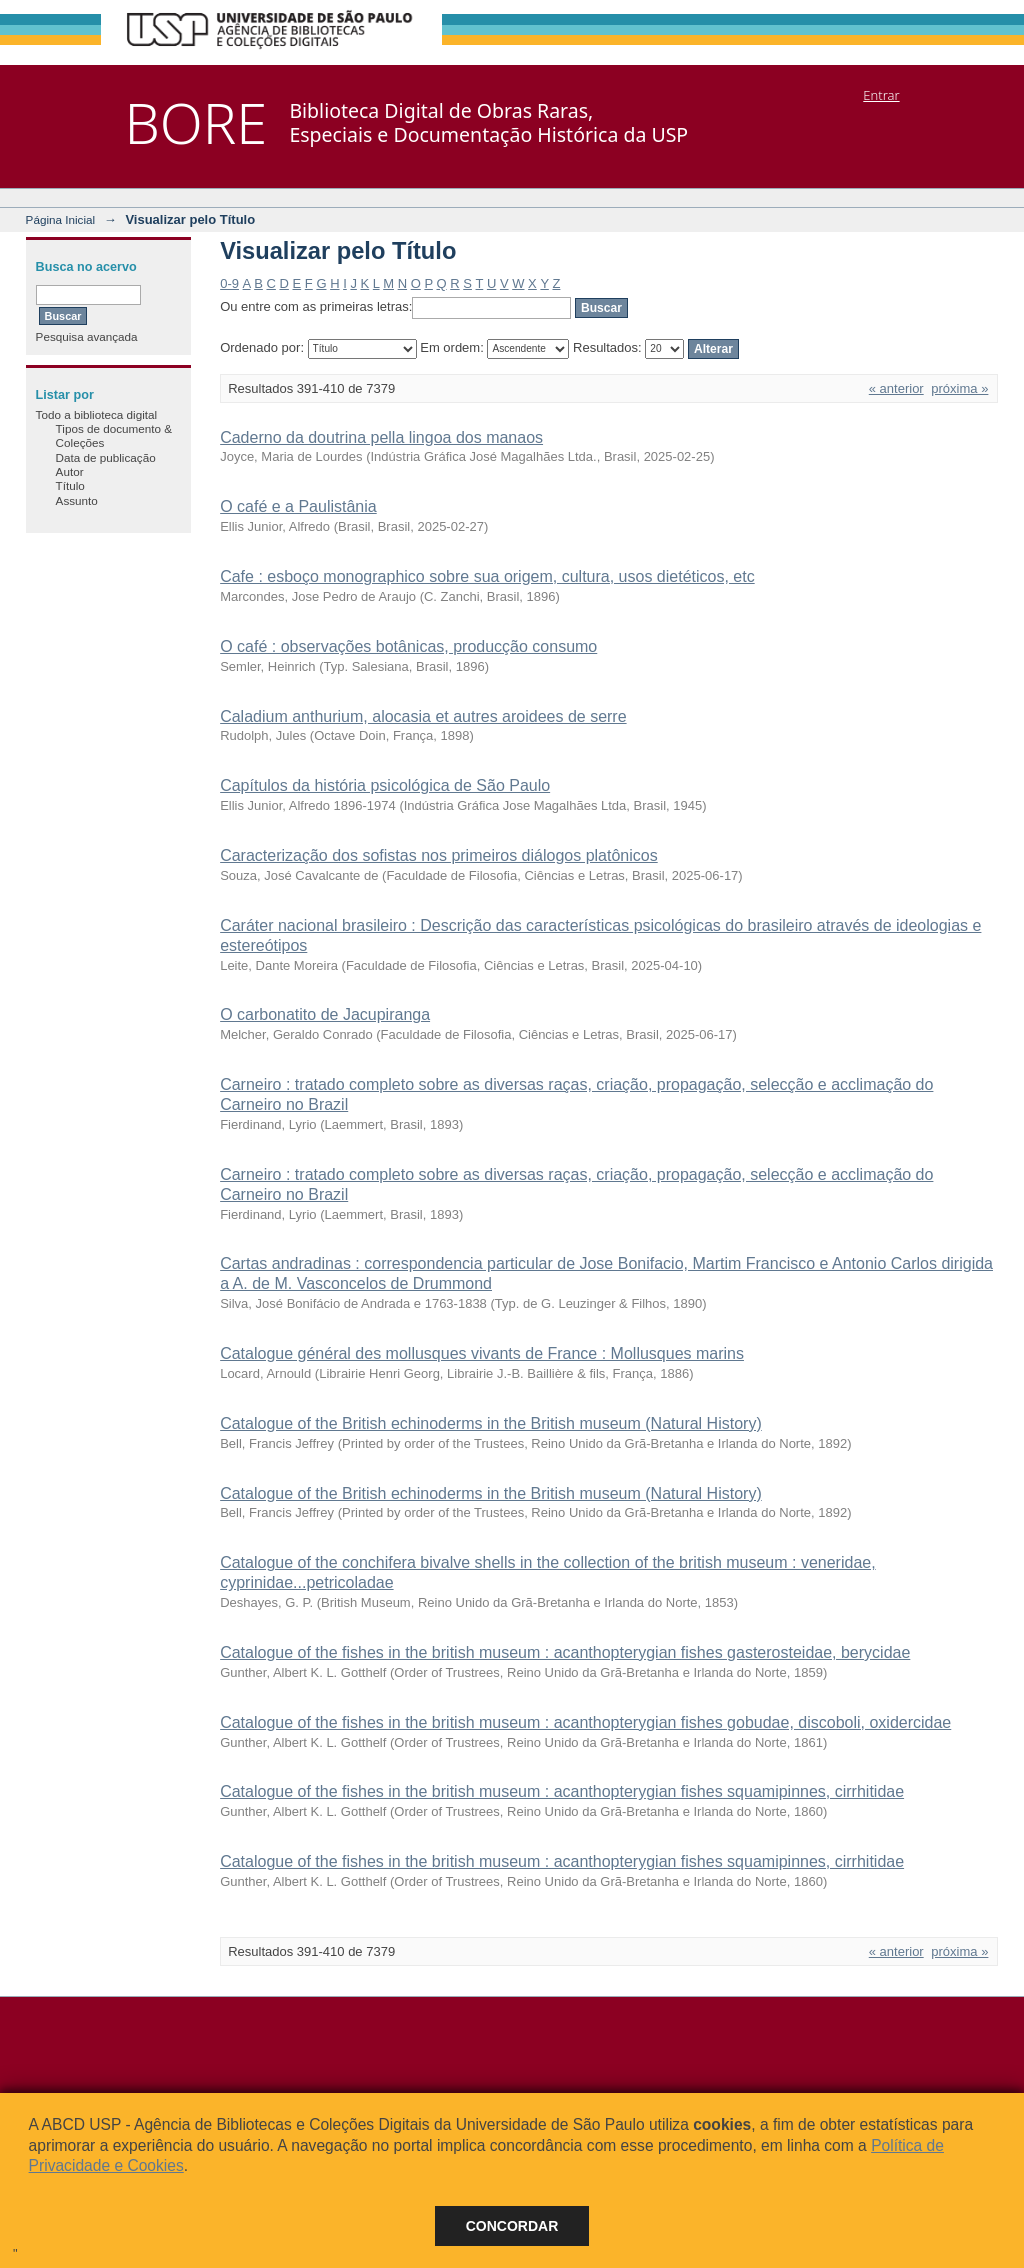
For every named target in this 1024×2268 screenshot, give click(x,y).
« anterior (896, 388)
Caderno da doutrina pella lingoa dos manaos (381, 437)
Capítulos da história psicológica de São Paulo (385, 785)
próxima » (959, 388)
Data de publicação (106, 457)
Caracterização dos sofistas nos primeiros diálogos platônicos (439, 855)
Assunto (77, 500)
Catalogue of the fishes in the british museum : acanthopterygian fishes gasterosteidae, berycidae (565, 1652)
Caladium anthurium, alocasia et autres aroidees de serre (423, 716)
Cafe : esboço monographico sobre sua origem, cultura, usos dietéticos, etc (487, 576)
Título (70, 485)
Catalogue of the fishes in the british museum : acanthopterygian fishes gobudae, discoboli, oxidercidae (585, 1722)
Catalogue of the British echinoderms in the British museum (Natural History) (491, 1423)
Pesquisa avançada (87, 336)
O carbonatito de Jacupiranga (325, 1014)
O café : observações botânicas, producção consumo (408, 646)
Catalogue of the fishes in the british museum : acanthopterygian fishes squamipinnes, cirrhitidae (562, 1791)
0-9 (229, 283)
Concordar (512, 2226)
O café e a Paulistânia (298, 506)
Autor (70, 471)
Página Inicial (61, 219)
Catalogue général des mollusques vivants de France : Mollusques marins (482, 1353)
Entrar (881, 95)
